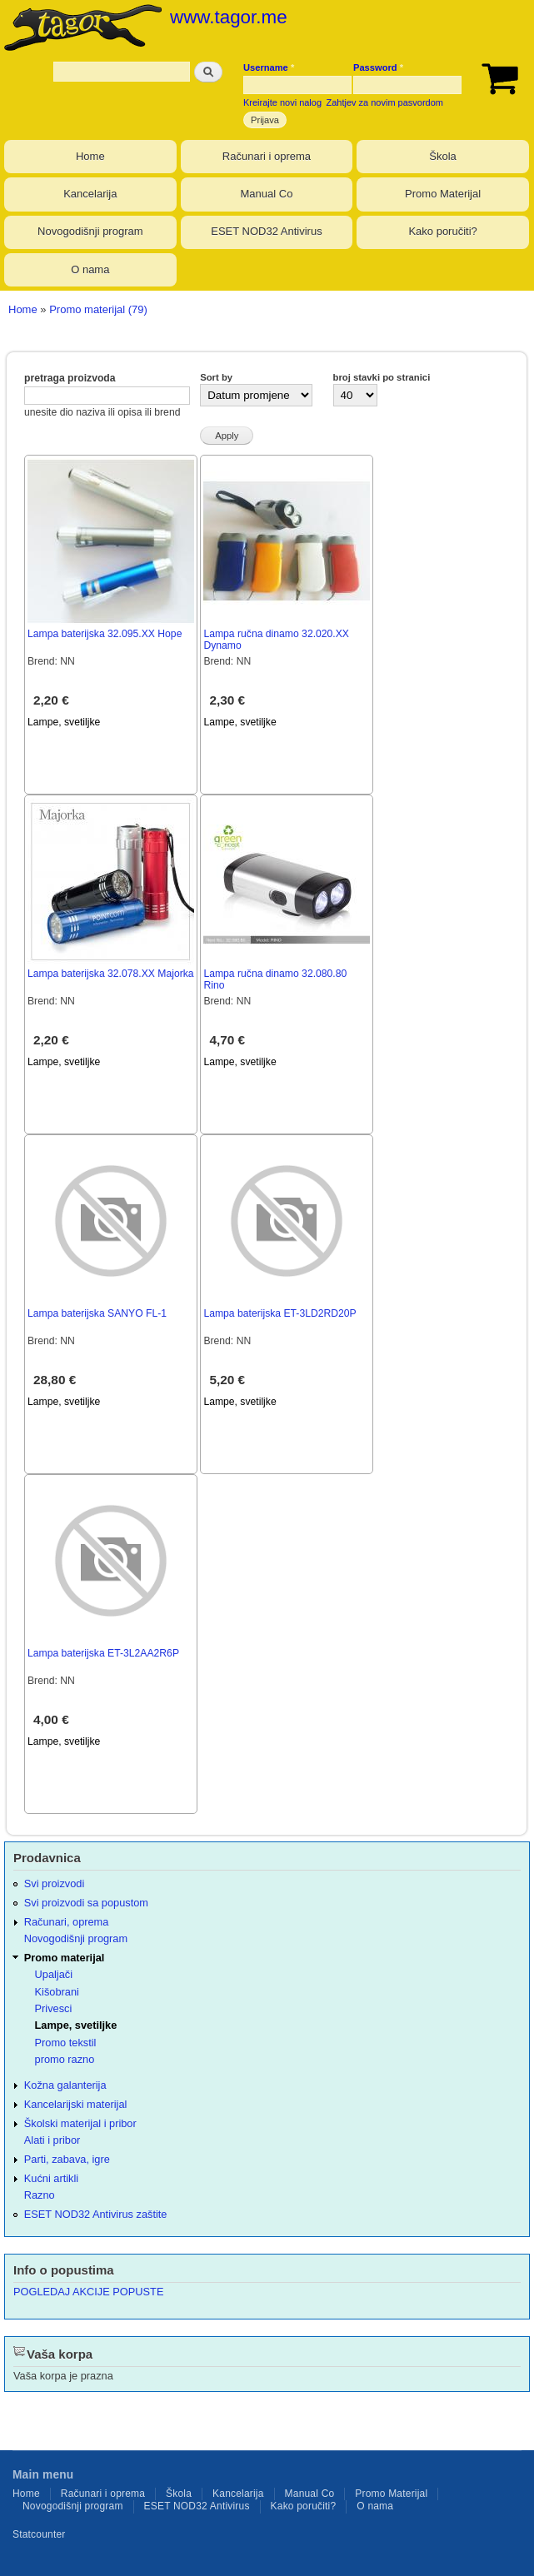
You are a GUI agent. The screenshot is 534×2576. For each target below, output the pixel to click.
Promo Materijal (443, 193)
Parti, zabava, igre (67, 2159)
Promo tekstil (66, 2042)
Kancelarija (90, 193)
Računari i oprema (266, 156)
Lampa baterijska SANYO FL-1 (97, 1313)
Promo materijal (64, 1957)
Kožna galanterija (65, 2085)
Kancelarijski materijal (75, 2104)
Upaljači (53, 1974)
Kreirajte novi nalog (282, 102)
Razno (39, 2195)
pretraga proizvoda (70, 378)
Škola (443, 156)
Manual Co (267, 193)
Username (268, 67)
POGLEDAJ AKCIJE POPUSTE (88, 2291)
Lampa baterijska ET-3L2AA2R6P (103, 1653)
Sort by (216, 377)
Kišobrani (57, 1992)
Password (378, 67)
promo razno (65, 2059)
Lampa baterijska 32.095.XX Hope (104, 634)
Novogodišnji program (89, 231)
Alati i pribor (52, 2140)
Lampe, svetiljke (63, 722)
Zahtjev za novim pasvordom (385, 102)
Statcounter (39, 2534)
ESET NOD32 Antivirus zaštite (95, 2214)
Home (90, 156)
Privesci (53, 2008)
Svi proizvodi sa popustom (86, 1902)
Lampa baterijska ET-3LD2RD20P (279, 1313)
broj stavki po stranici (382, 377)
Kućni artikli (51, 2178)
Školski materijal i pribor (80, 2123)
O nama (90, 269)
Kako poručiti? (442, 231)
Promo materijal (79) (98, 309)
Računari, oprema (66, 1922)
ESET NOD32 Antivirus (266, 231)
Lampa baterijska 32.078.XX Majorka (110, 973)
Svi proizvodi (54, 1883)
